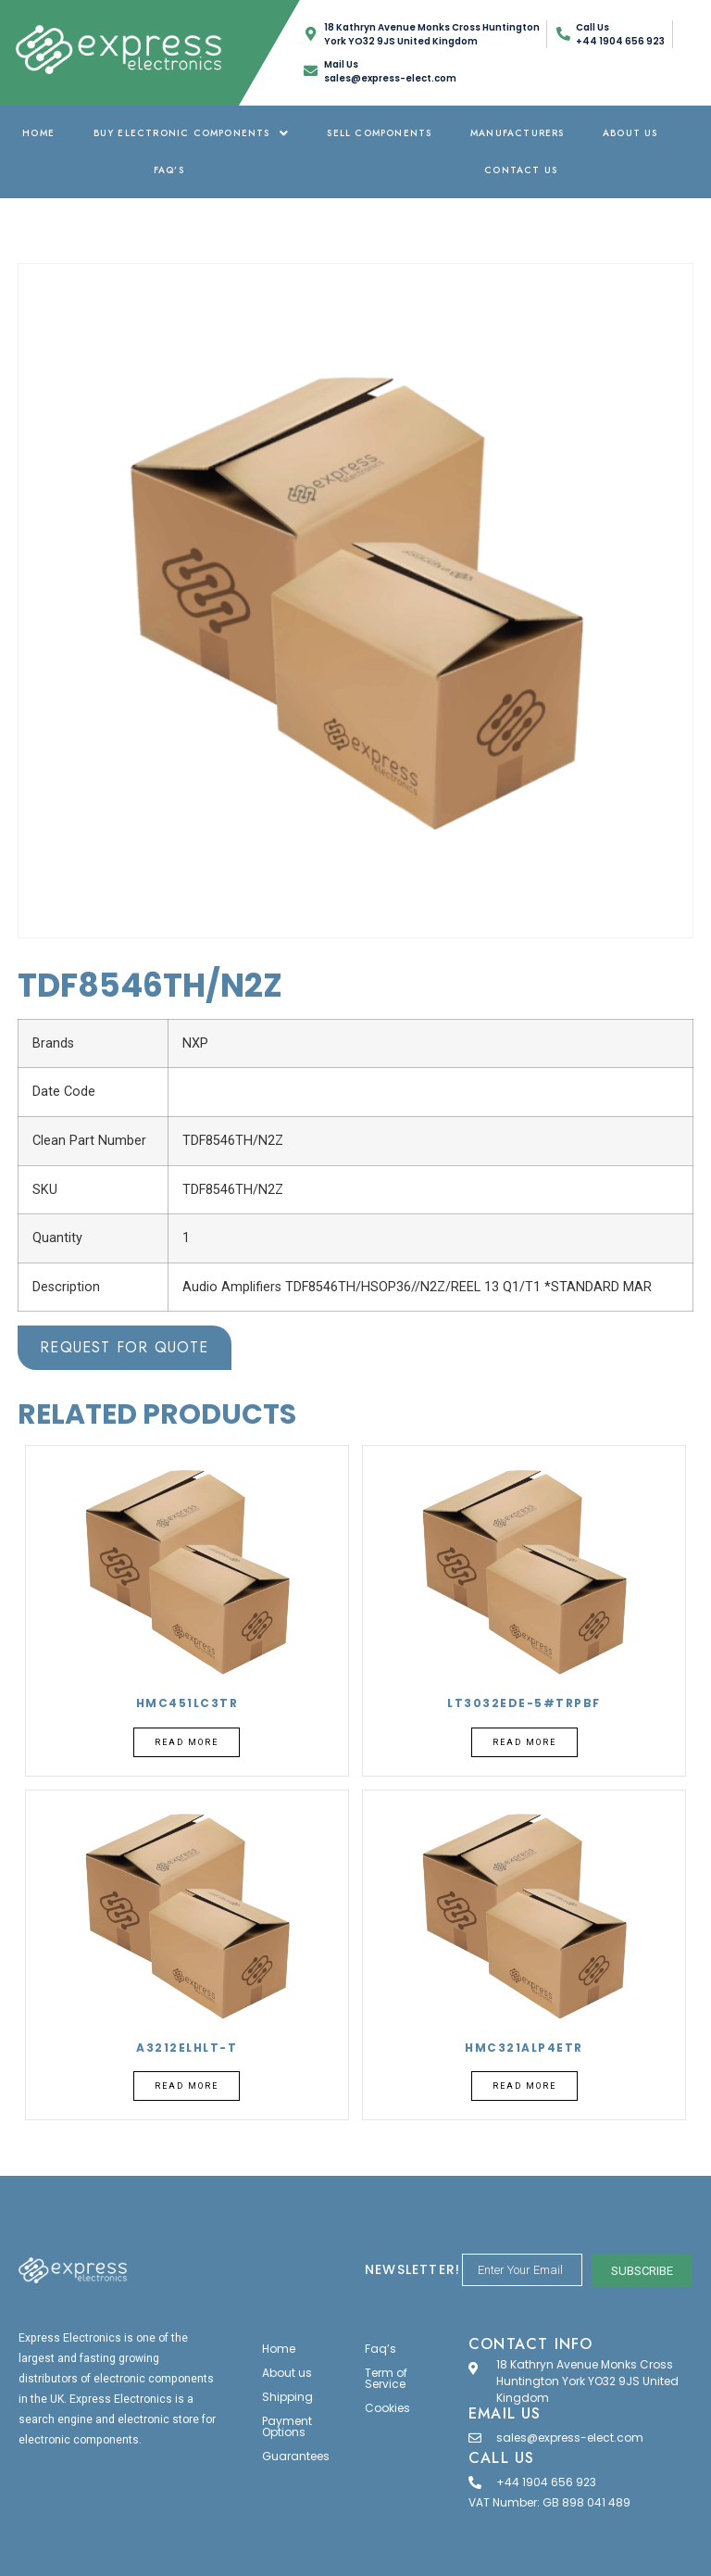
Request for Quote (124, 1347)
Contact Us (520, 170)
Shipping (287, 2397)
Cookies (387, 2408)
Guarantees (296, 2456)
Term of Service (386, 2378)
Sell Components (379, 133)
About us (630, 133)
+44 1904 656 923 (546, 2482)
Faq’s (169, 170)
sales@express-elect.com (569, 2437)
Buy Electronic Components (191, 133)
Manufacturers (517, 133)
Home (38, 133)
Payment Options (287, 2426)
